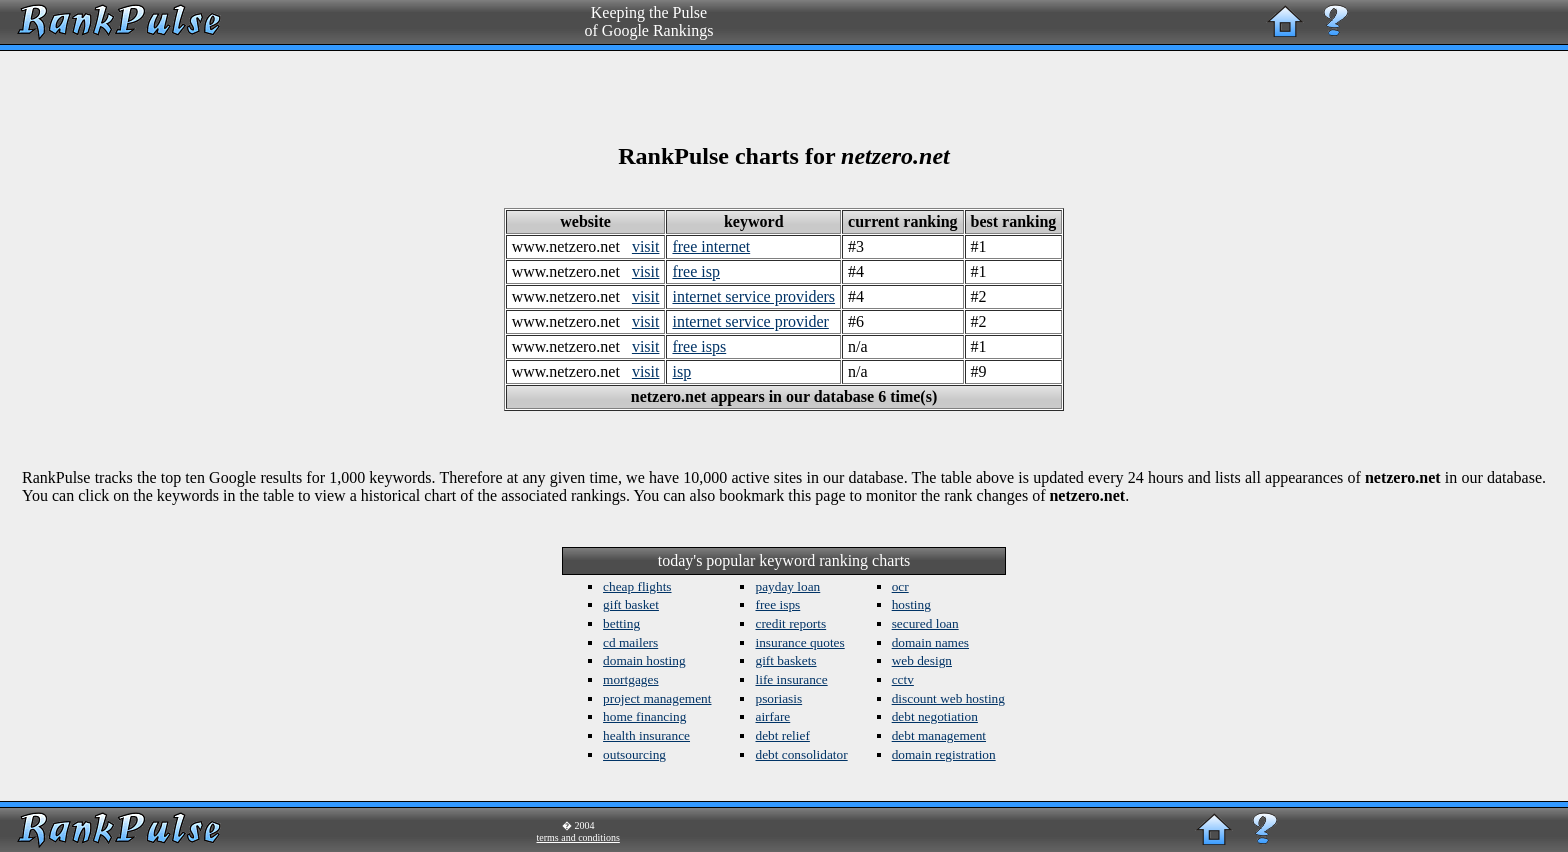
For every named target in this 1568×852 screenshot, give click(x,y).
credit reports (790, 623)
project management (657, 698)
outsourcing (634, 754)
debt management (939, 735)
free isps (699, 346)
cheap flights (637, 586)
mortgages (631, 679)
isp (681, 371)
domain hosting (644, 660)
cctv (903, 679)
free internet (711, 246)
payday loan (787, 586)
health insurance (646, 735)
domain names (930, 642)
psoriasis (778, 698)
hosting (911, 604)
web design (922, 660)
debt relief (782, 735)
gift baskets (785, 660)
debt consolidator (801, 754)
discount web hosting (948, 698)
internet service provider (750, 321)
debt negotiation (935, 716)
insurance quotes (799, 642)
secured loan (925, 623)
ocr (900, 586)
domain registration (944, 754)
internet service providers (753, 296)
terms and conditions (578, 837)
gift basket (631, 604)
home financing (644, 716)
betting (621, 623)
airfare (772, 716)
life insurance (791, 679)
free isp (696, 271)
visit (646, 246)
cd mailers (630, 642)
